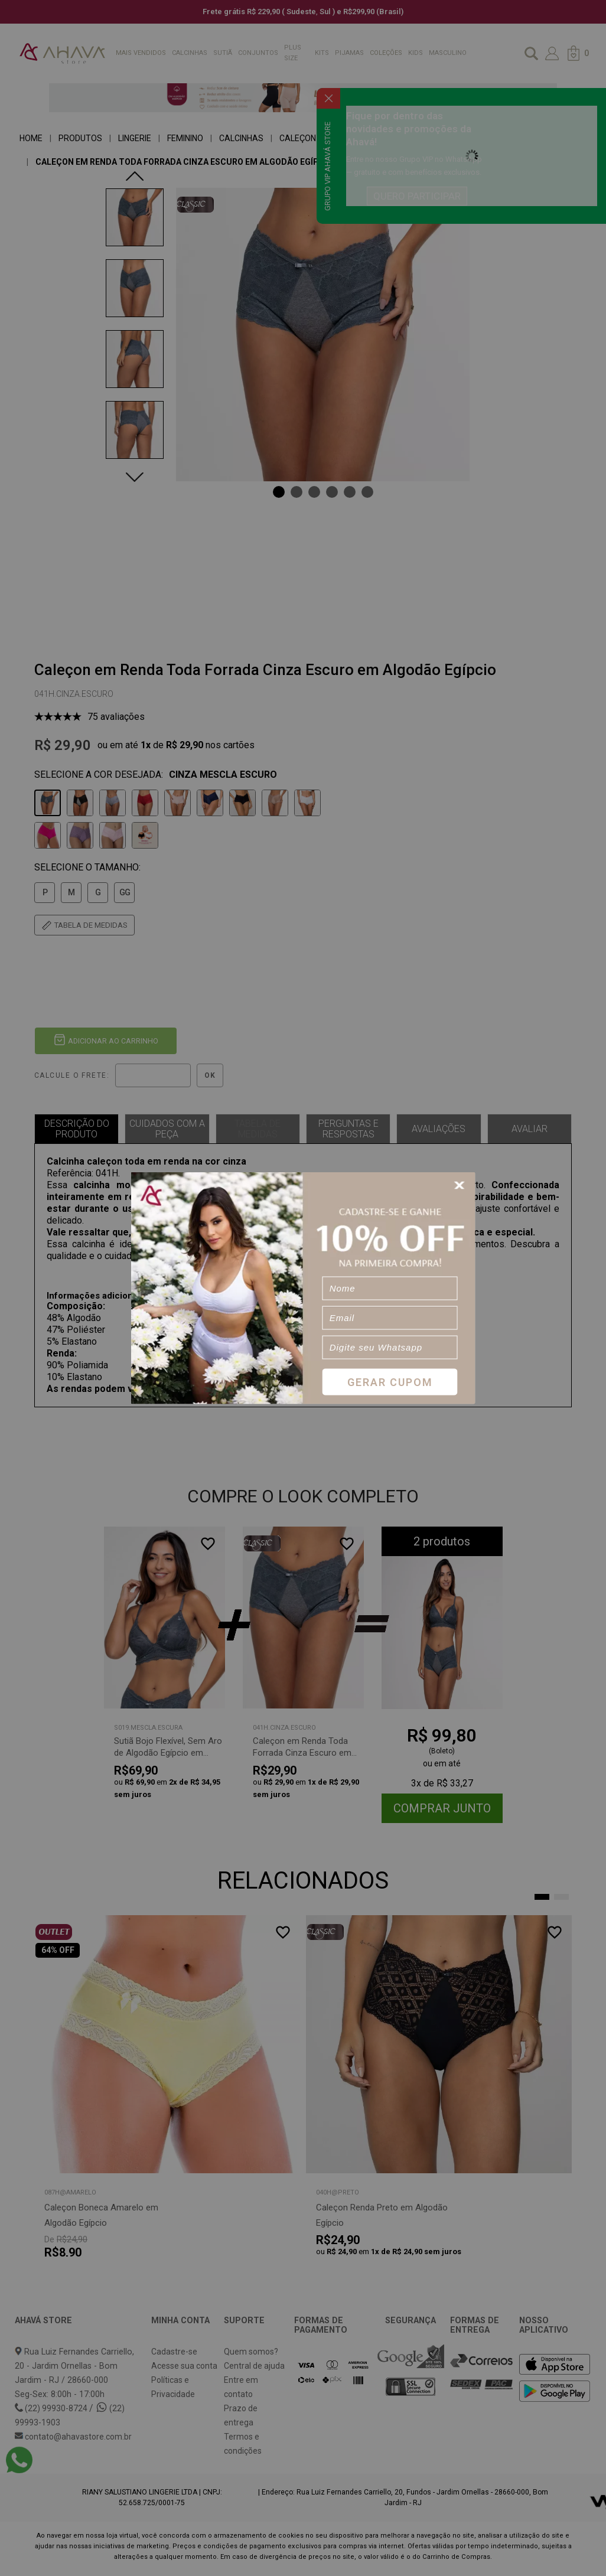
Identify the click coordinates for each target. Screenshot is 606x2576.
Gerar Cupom (390, 1381)
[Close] (461, 1185)
